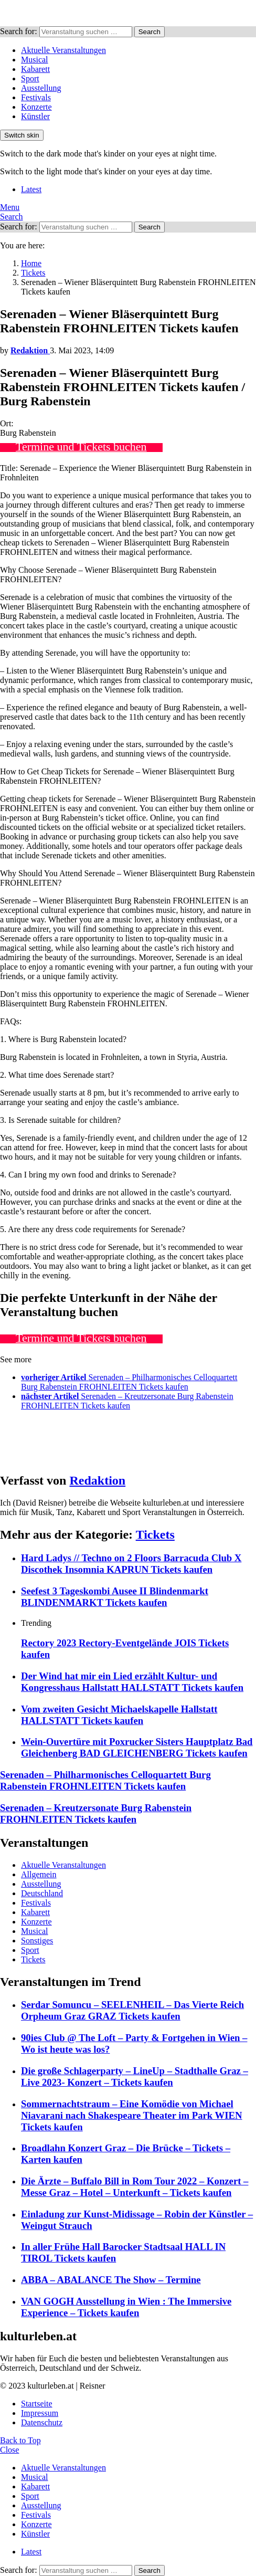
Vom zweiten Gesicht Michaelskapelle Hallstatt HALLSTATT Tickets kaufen (119, 1715)
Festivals (36, 97)
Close (9, 2449)
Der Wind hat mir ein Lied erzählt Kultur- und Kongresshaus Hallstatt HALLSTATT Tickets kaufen (132, 1681)
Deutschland (42, 1893)
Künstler (35, 116)
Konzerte (36, 106)
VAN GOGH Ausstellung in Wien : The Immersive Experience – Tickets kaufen (126, 2307)
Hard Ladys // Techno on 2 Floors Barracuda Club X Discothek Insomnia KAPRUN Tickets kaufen (131, 1563)
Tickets (155, 1534)
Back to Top (20, 2440)
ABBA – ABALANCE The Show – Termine (111, 2279)
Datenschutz (41, 2422)
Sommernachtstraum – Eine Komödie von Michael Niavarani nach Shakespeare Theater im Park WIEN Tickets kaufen (131, 2115)
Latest (31, 189)
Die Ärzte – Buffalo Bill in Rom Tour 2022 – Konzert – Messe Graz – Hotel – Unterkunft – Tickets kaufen (134, 2186)
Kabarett (35, 69)
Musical (34, 59)
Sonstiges (37, 1940)
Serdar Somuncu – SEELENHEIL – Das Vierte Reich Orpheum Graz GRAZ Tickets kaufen (132, 2010)
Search (149, 32)
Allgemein (39, 1874)
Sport (30, 78)
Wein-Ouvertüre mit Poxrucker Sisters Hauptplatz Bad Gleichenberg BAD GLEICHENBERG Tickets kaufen (136, 1747)
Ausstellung (41, 87)
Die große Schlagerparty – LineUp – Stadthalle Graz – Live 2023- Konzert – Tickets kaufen (134, 2076)
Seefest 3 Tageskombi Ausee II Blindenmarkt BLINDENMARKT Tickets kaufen (114, 1596)
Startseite (36, 2403)
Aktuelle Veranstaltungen (63, 50)
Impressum (39, 2413)
